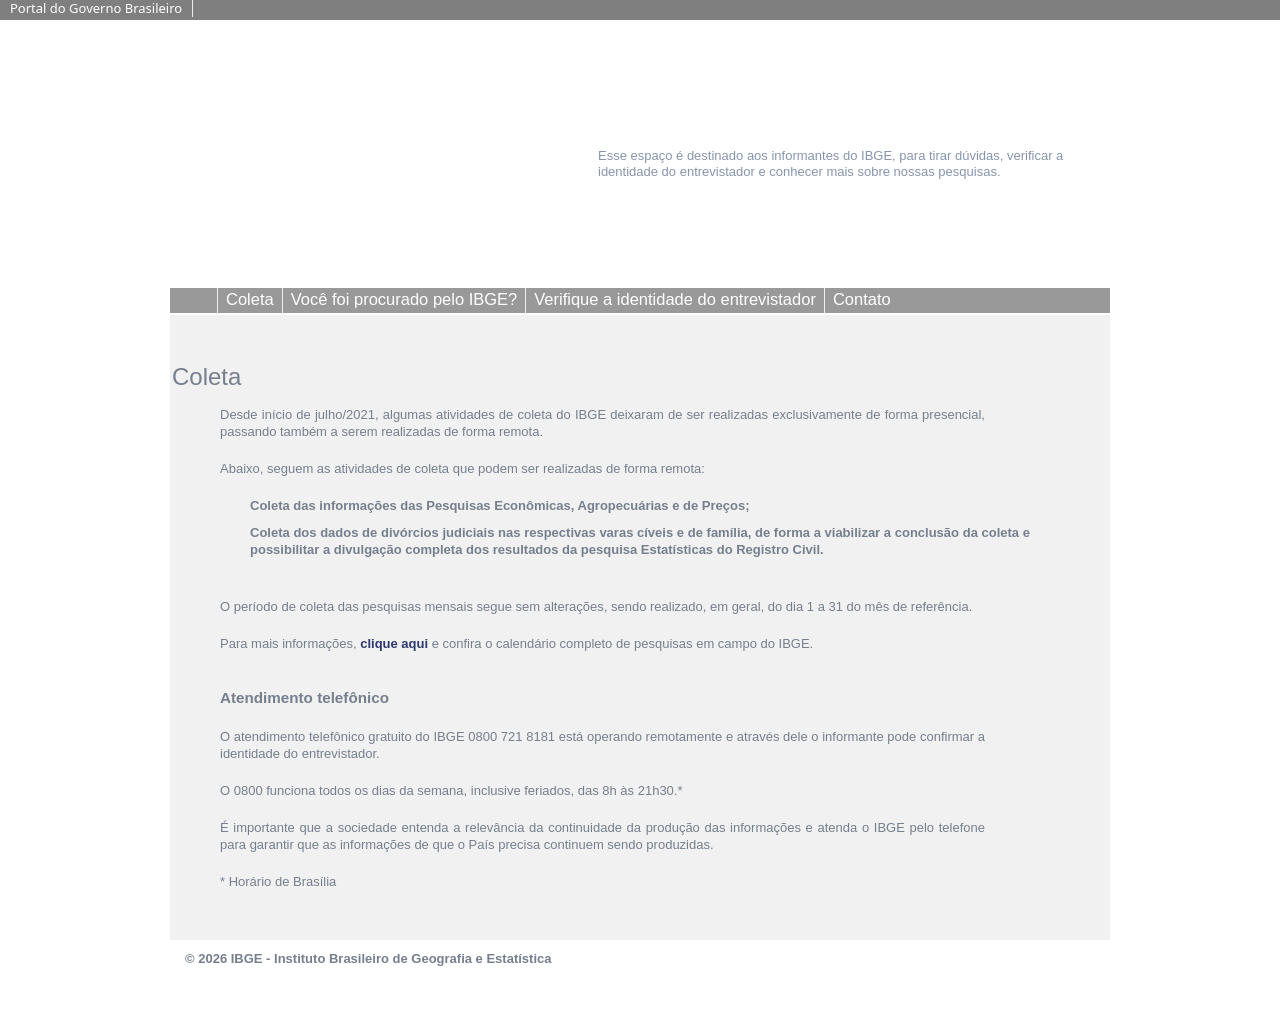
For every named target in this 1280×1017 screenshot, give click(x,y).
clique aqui (394, 643)
